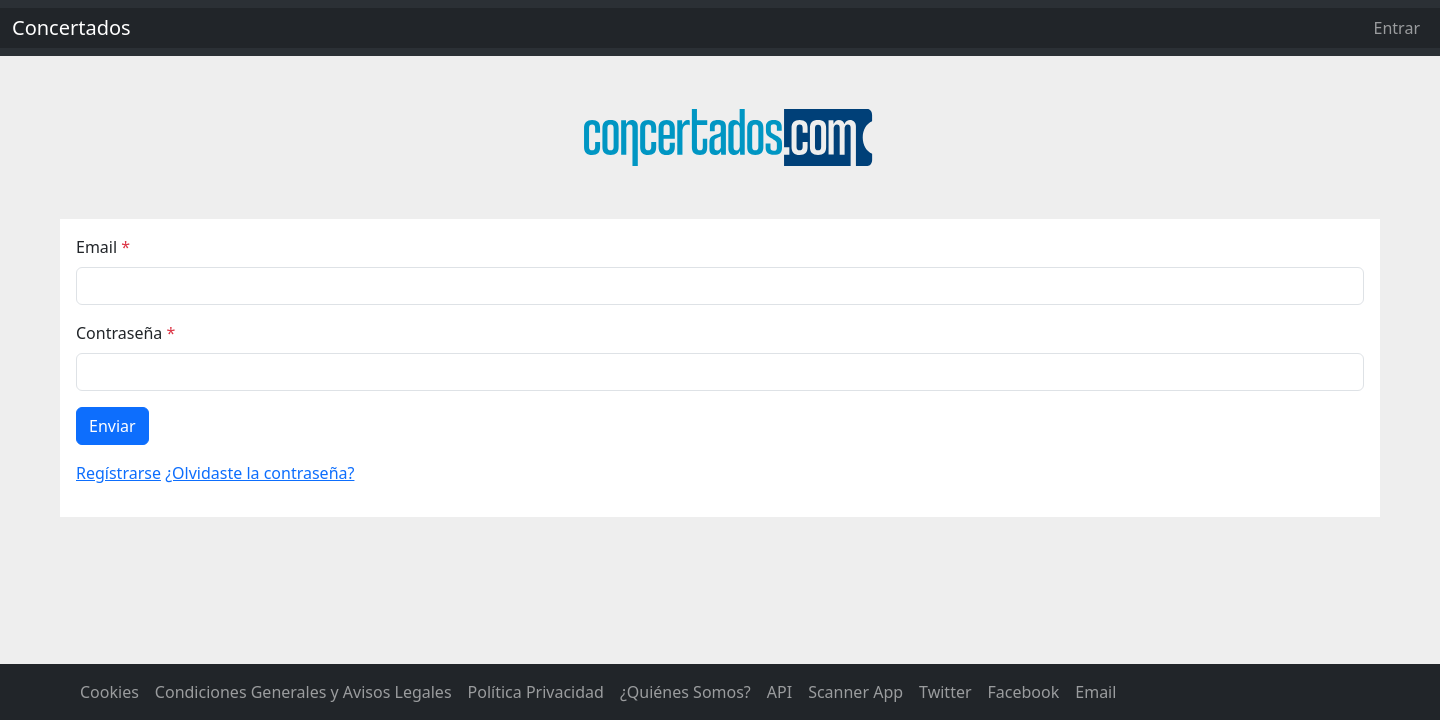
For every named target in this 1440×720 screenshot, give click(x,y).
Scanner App (855, 692)
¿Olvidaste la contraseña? (259, 473)
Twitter (945, 692)
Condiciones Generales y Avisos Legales (303, 692)
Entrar (1397, 28)
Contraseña (119, 333)
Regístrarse (118, 473)
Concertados (71, 27)
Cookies (109, 692)
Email (96, 247)
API (779, 692)
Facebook (1024, 692)
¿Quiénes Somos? (685, 692)
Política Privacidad (536, 692)
